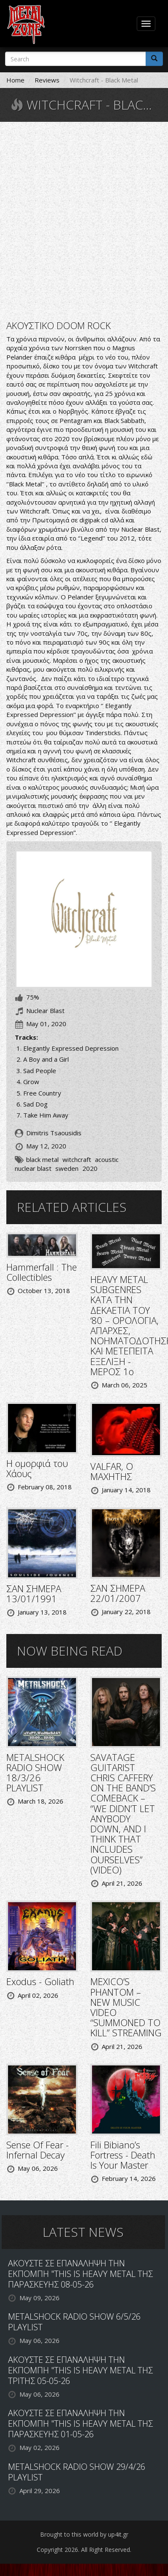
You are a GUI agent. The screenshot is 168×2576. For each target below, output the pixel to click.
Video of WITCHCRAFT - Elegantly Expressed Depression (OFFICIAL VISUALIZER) (84, 220)
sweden (67, 1168)
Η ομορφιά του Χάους (37, 1468)
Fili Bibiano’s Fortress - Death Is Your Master (122, 2154)
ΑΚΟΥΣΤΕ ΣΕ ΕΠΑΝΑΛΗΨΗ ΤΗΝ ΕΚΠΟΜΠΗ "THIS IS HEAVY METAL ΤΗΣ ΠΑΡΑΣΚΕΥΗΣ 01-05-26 (80, 2423)
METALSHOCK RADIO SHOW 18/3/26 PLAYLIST (35, 1772)
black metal (42, 1159)
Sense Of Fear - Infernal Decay (37, 2149)
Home (15, 80)
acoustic (107, 1159)
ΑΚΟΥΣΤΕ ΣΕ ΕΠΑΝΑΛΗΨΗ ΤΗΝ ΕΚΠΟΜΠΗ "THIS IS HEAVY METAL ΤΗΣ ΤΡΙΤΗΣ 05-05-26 (80, 2370)
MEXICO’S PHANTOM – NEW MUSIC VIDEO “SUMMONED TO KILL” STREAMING (126, 2007)
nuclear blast (33, 1168)
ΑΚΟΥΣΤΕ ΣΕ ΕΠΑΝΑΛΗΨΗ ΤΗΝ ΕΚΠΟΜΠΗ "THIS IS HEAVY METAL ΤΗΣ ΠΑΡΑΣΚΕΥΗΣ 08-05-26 (80, 2273)
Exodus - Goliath (40, 1981)
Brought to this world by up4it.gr (84, 2534)
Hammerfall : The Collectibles (41, 1272)
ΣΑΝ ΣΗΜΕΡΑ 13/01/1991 (33, 1593)
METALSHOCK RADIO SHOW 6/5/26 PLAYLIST (74, 2322)
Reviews (47, 80)
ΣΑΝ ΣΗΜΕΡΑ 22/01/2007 (117, 1593)
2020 (90, 1168)
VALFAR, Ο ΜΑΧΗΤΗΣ (111, 1471)
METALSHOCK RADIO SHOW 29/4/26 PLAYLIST (76, 2472)
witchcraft (76, 1159)
